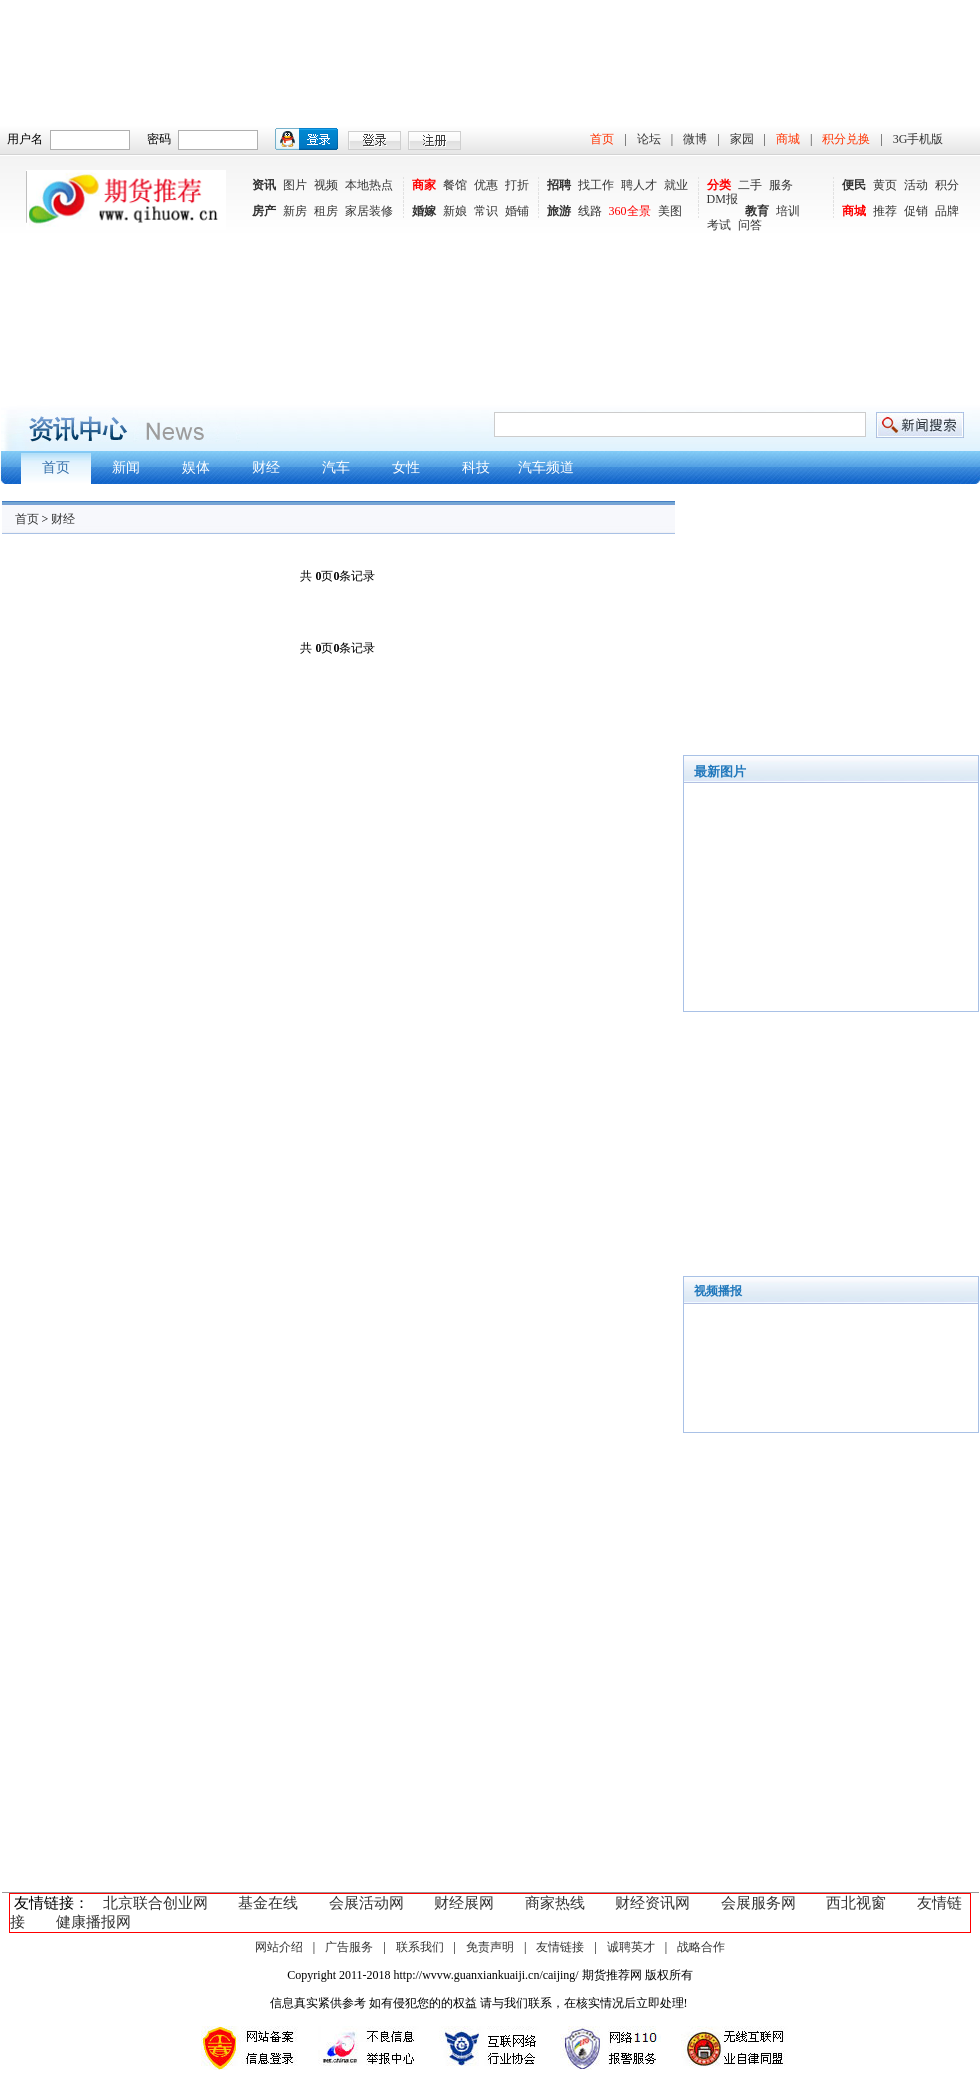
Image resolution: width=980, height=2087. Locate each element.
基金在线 (268, 1903)
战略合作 (701, 1947)
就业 (676, 185)
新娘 (455, 211)
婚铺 (517, 211)
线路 (590, 211)
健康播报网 (93, 1922)
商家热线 (555, 1903)
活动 (916, 185)
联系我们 (420, 1947)
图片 (295, 185)
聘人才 (639, 185)
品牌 (947, 211)
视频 (326, 185)
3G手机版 (918, 139)
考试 (719, 225)
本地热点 (369, 185)
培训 (788, 211)
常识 (486, 211)
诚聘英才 (631, 1947)
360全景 (630, 211)
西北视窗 (856, 1903)
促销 (916, 211)
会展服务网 (758, 1903)
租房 (326, 211)
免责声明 (490, 1947)
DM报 (722, 199)
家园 (742, 139)
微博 (695, 139)
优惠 (486, 185)
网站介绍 (279, 1947)
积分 (947, 185)
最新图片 (720, 771)
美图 (670, 211)
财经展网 (464, 1903)
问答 (750, 225)
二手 (750, 185)
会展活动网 (366, 1903)
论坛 (649, 139)
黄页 (885, 185)
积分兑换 (846, 139)
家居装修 (369, 211)
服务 (781, 185)
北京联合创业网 (155, 1903)
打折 (517, 185)
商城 (788, 139)
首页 (602, 139)
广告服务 (349, 1947)
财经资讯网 (652, 1903)
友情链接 (560, 1947)
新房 (295, 211)
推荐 (885, 211)
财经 (63, 519)
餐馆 (455, 185)
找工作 (596, 185)
